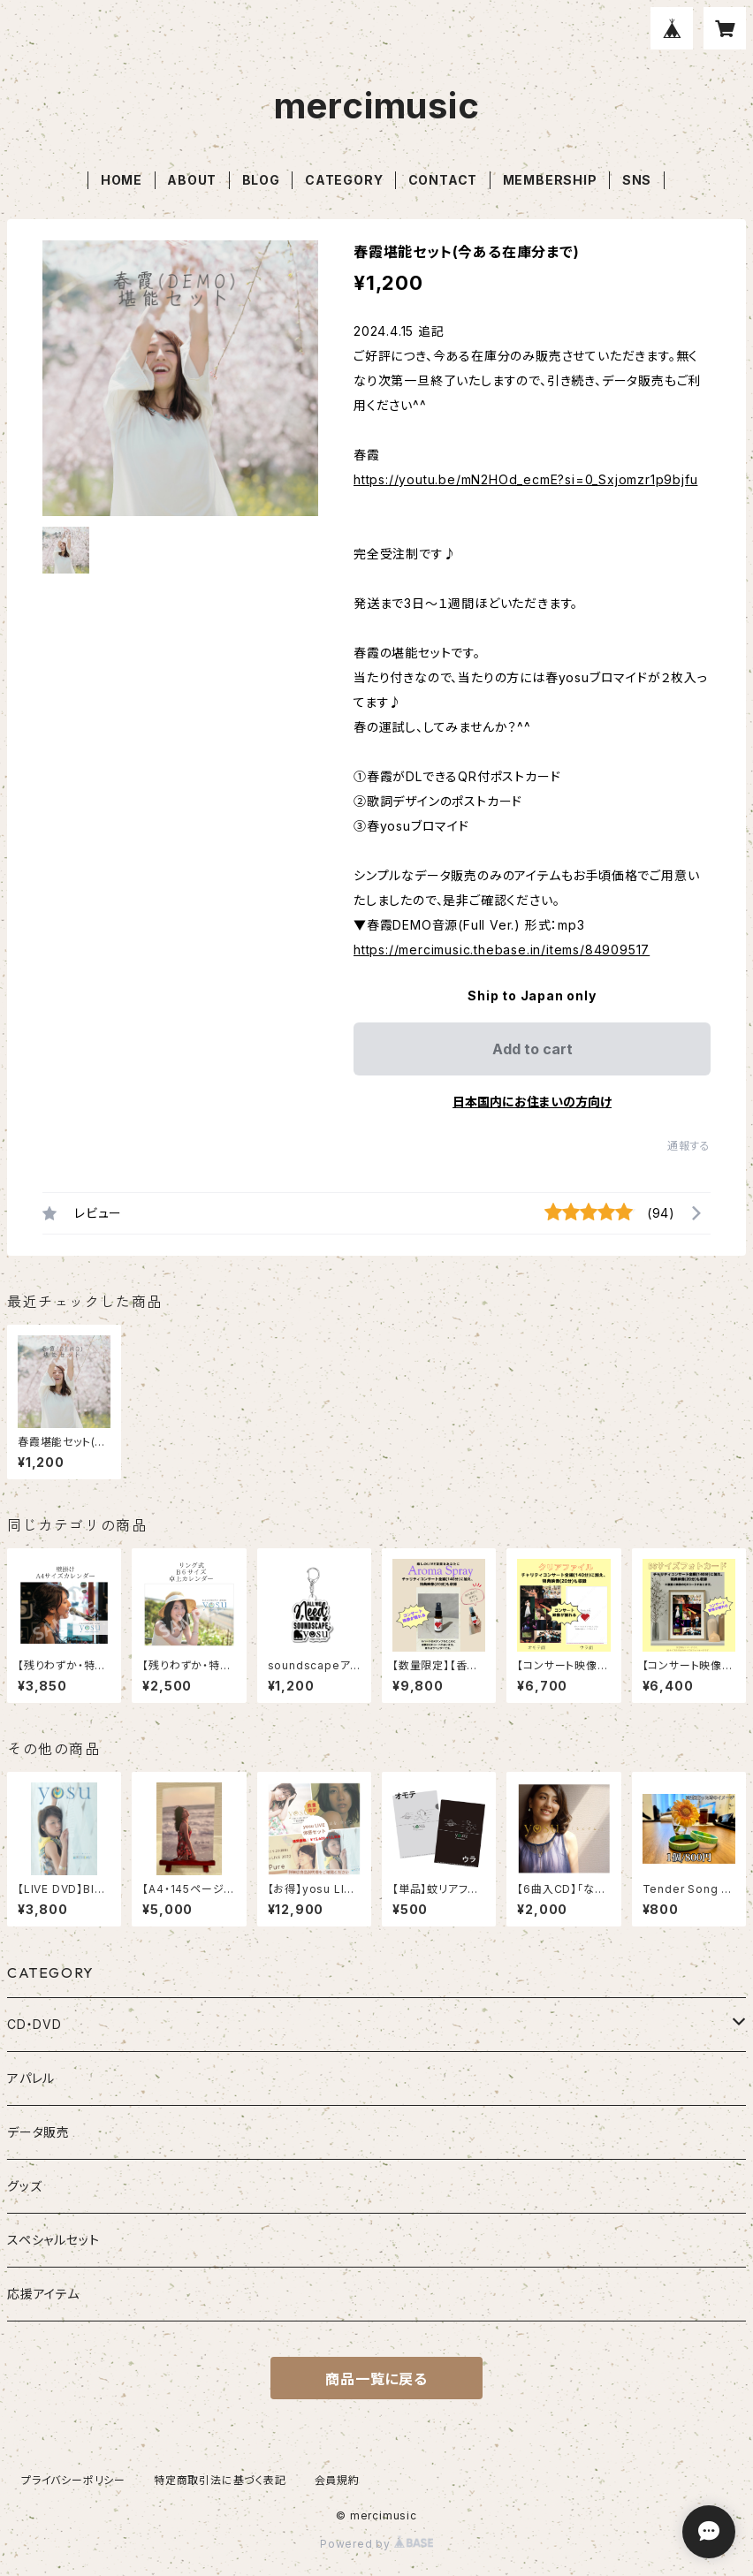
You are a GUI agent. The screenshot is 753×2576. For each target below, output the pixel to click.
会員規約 (337, 2480)
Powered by (376, 2543)
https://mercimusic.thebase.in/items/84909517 (502, 949)
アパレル (31, 2078)
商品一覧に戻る (376, 2379)
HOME (121, 179)
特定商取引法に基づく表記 (220, 2480)
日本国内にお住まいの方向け (532, 1101)
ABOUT (192, 179)
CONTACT (443, 179)
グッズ (24, 2185)
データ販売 (38, 2131)
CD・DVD (34, 2024)
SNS (636, 179)
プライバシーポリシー (73, 2480)
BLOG (261, 179)
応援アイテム (43, 2293)
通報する (689, 1145)
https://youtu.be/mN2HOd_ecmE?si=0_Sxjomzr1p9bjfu (525, 479)
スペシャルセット (53, 2239)
